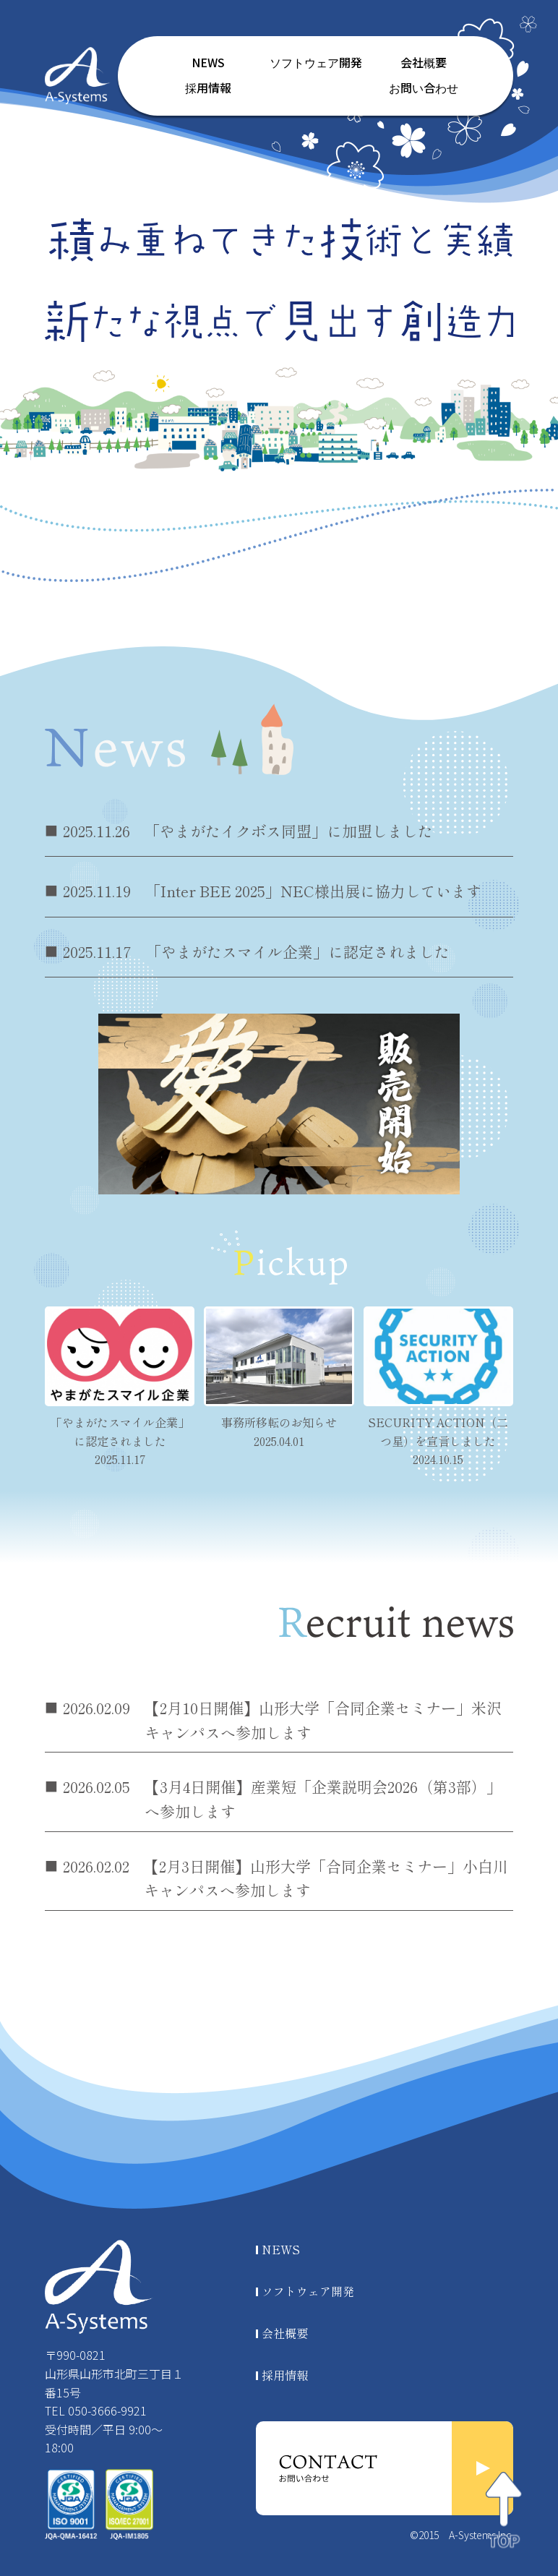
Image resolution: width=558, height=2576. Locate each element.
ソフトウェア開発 (316, 63)
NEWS (208, 63)
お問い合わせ (423, 88)
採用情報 (208, 88)
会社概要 (423, 63)
